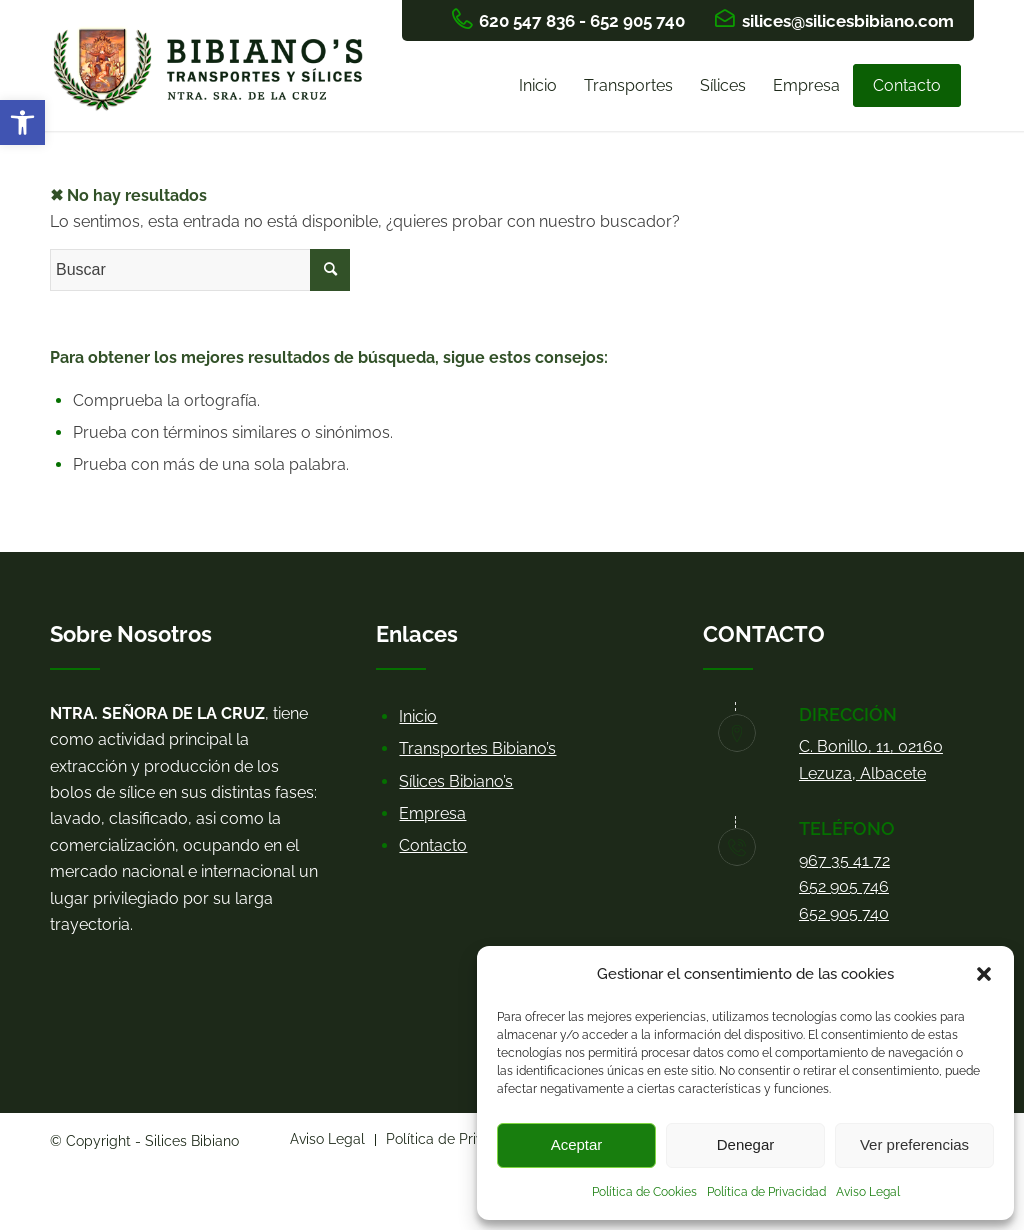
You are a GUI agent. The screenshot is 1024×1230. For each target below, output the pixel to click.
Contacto (433, 845)
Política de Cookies (644, 1192)
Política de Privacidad (766, 1192)
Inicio (418, 716)
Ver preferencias (914, 1144)
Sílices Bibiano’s (456, 781)
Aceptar (577, 1144)
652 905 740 (844, 913)
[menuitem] (538, 86)
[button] (22, 122)
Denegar (746, 1144)
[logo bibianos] (213, 86)
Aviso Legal (868, 1192)
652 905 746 (844, 886)
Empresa (432, 813)
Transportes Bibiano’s (477, 748)
